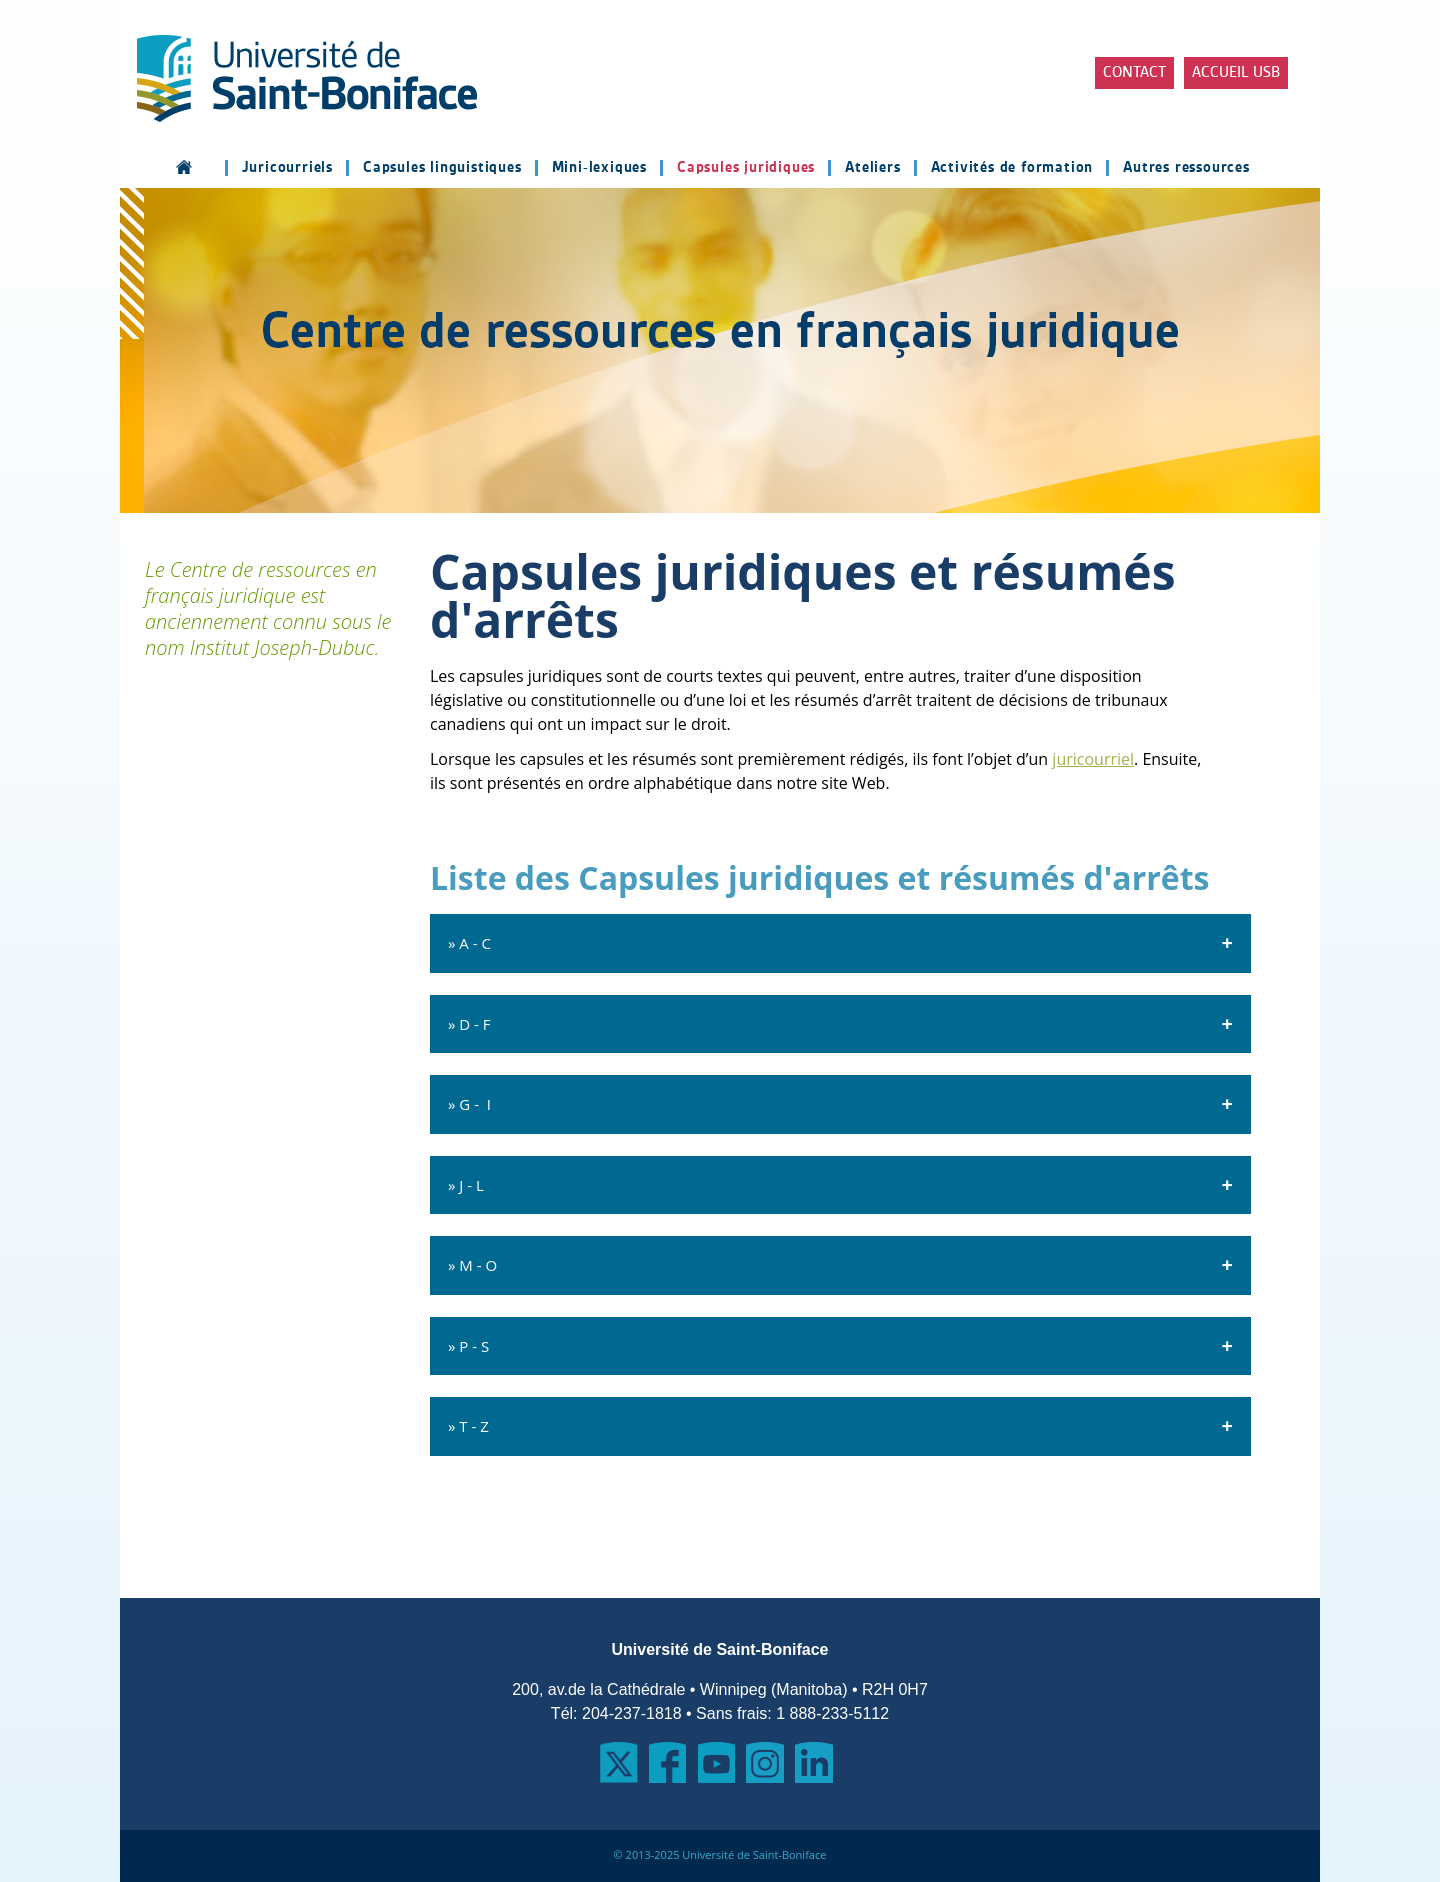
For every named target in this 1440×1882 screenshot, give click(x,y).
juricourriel (1093, 759)
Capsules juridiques (746, 168)
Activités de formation (1012, 168)
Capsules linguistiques (442, 168)
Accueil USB (1236, 73)
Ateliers (872, 168)
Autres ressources (1186, 168)
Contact (1134, 73)
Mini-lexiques (599, 168)
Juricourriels (287, 168)
